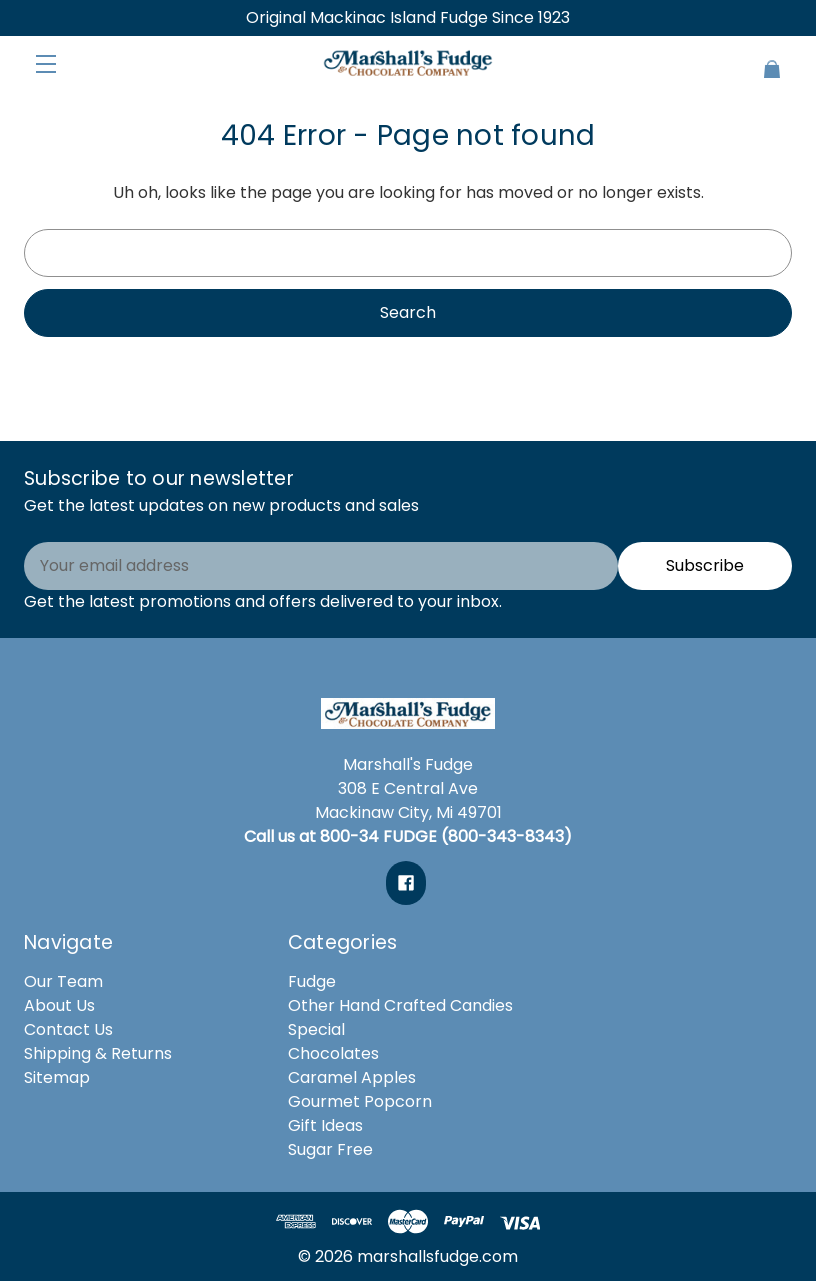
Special (316, 1029)
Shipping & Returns (98, 1053)
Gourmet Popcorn (360, 1101)
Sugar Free (330, 1149)
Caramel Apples (352, 1077)
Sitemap (57, 1077)
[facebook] (406, 883)
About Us (59, 1005)
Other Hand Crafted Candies (400, 1005)
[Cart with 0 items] (728, 60)
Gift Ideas (325, 1125)
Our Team (63, 981)
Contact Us (68, 1029)
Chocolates (333, 1053)
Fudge (312, 981)
